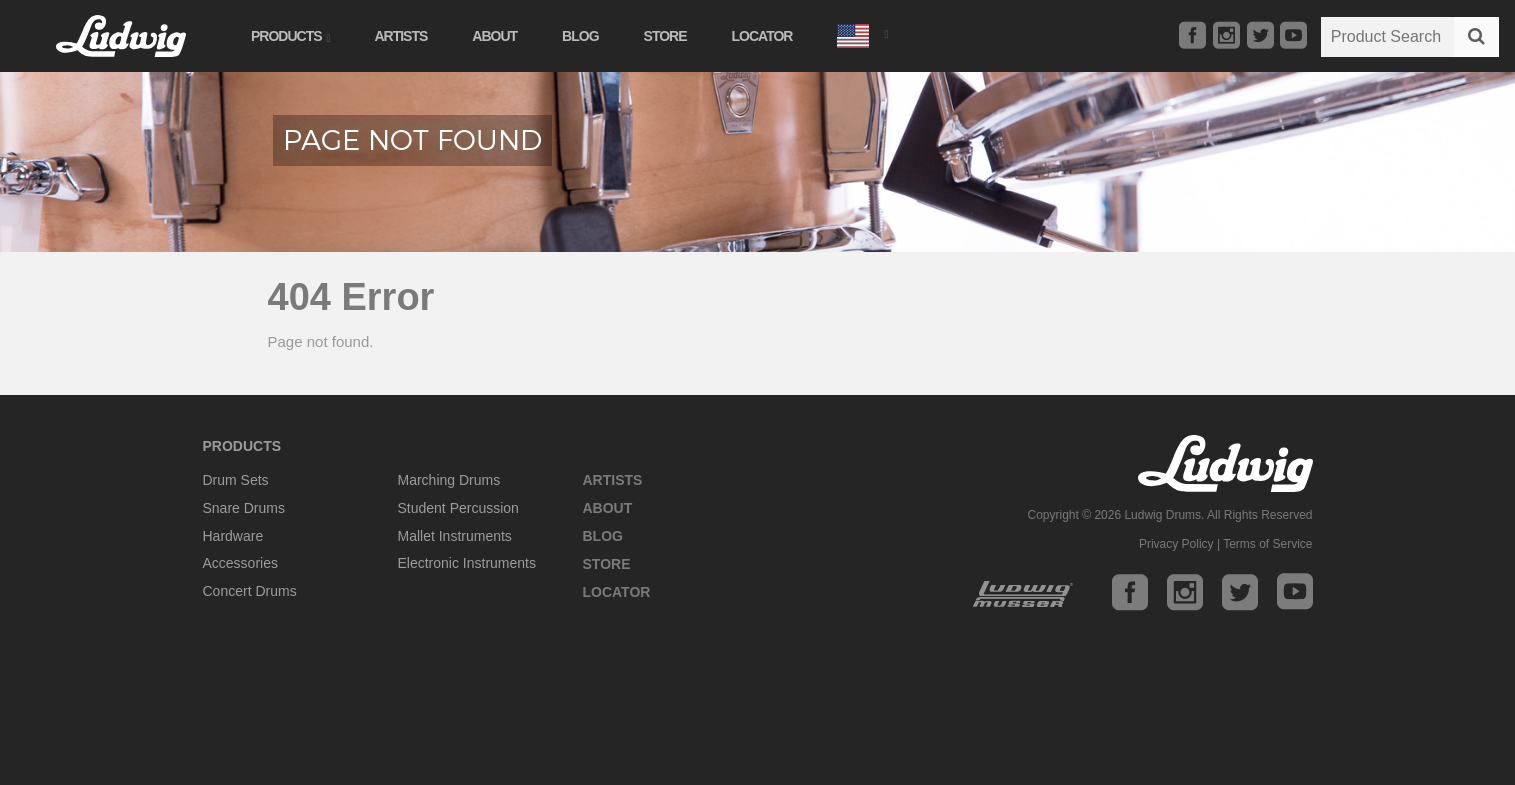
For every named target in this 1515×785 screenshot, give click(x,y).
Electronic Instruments (467, 563)
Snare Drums (244, 508)
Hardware (233, 536)
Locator (762, 36)
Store (665, 36)
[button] (862, 33)
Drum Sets (236, 480)
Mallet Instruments (455, 536)
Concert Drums (250, 591)
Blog (580, 36)
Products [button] (290, 36)
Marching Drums (449, 480)
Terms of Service (1267, 544)
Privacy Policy (1176, 544)
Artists (400, 36)
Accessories (240, 563)
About (494, 36)
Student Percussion (458, 508)
